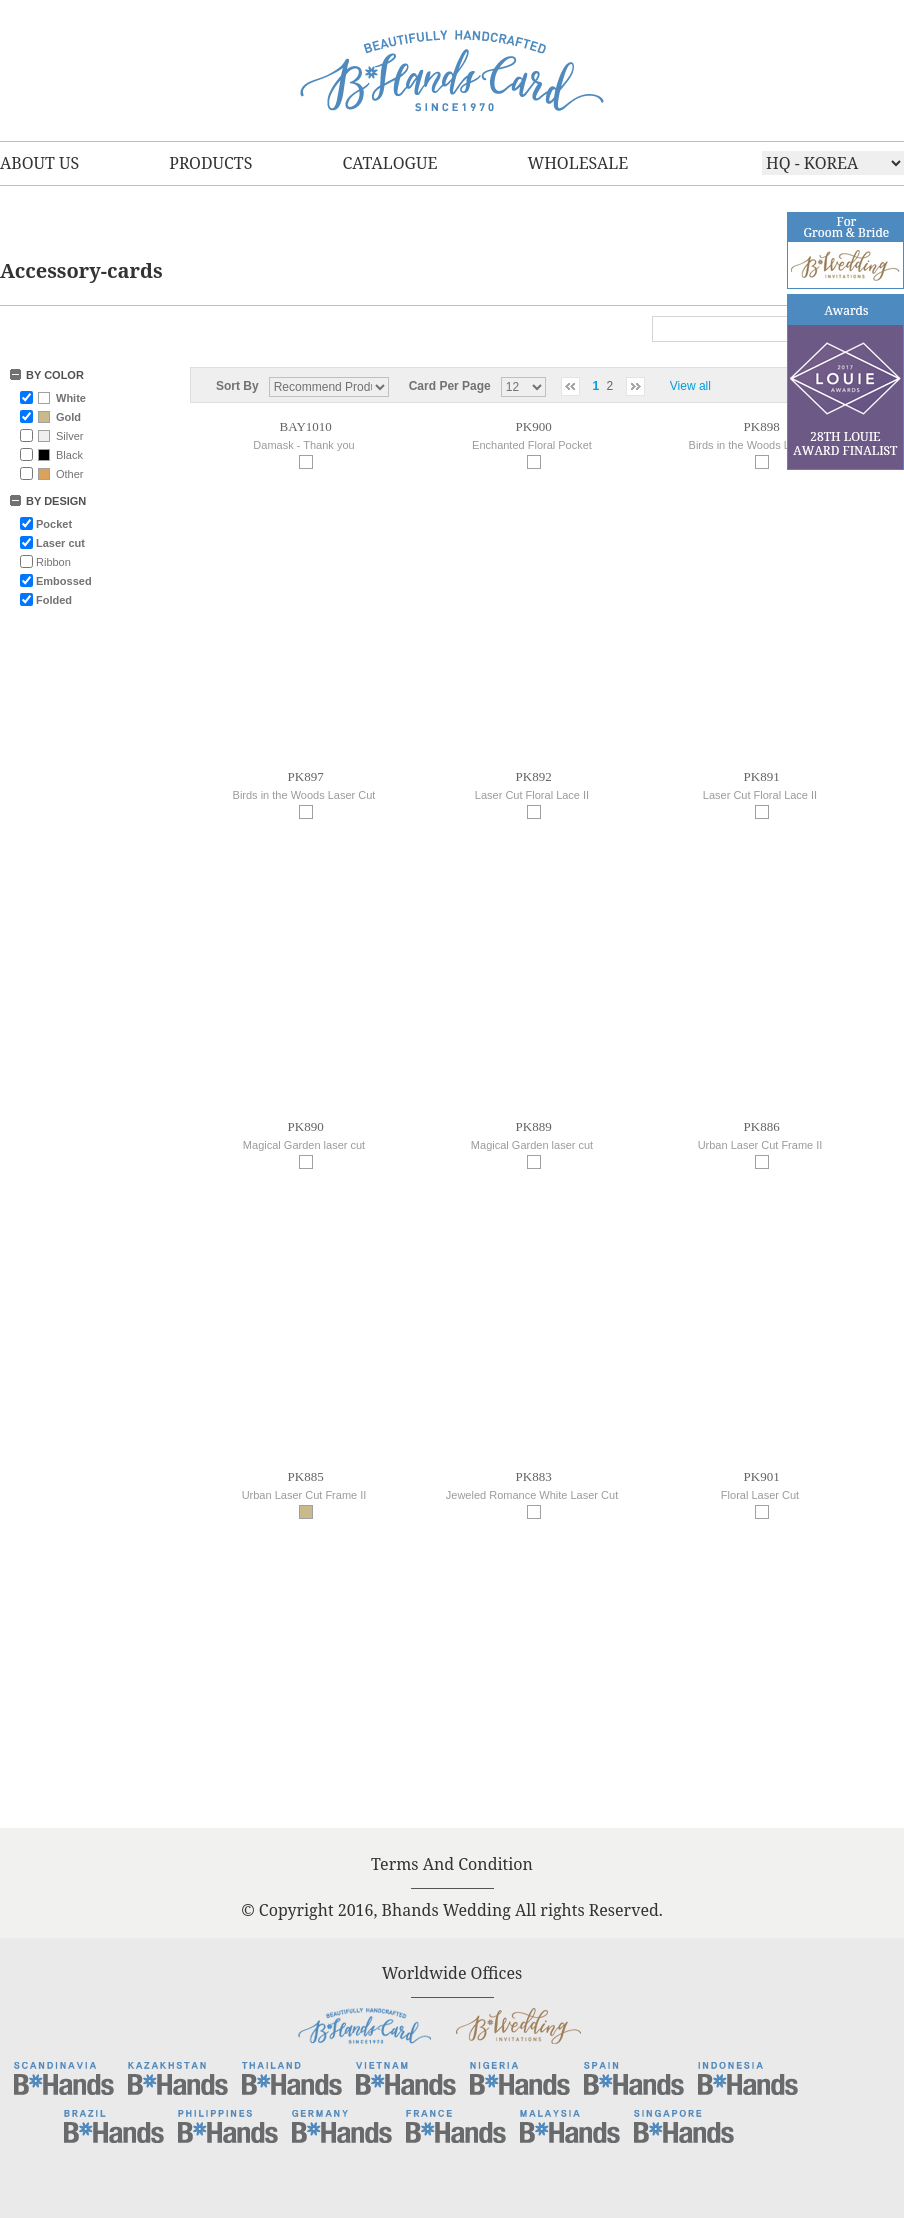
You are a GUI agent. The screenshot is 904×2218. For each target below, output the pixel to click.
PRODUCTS (210, 163)
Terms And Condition (452, 1864)
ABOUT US (39, 163)
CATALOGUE (389, 163)
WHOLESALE (577, 163)
